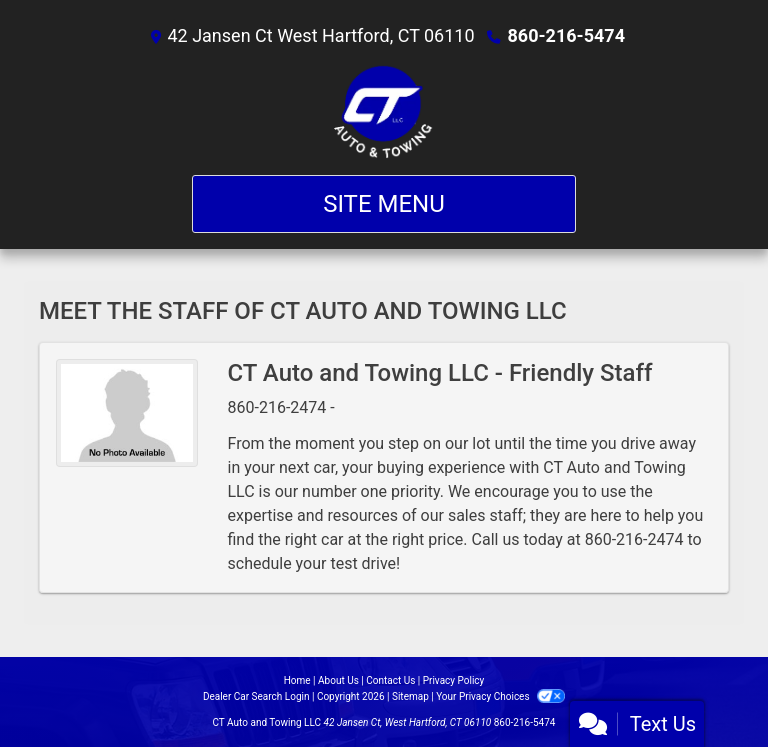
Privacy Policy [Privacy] (454, 680)
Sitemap (410, 696)
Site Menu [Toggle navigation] (384, 204)
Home (297, 680)
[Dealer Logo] (384, 111)
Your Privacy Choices (500, 696)
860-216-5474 (566, 35)
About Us (338, 680)
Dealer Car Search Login (256, 696)
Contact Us (390, 680)
